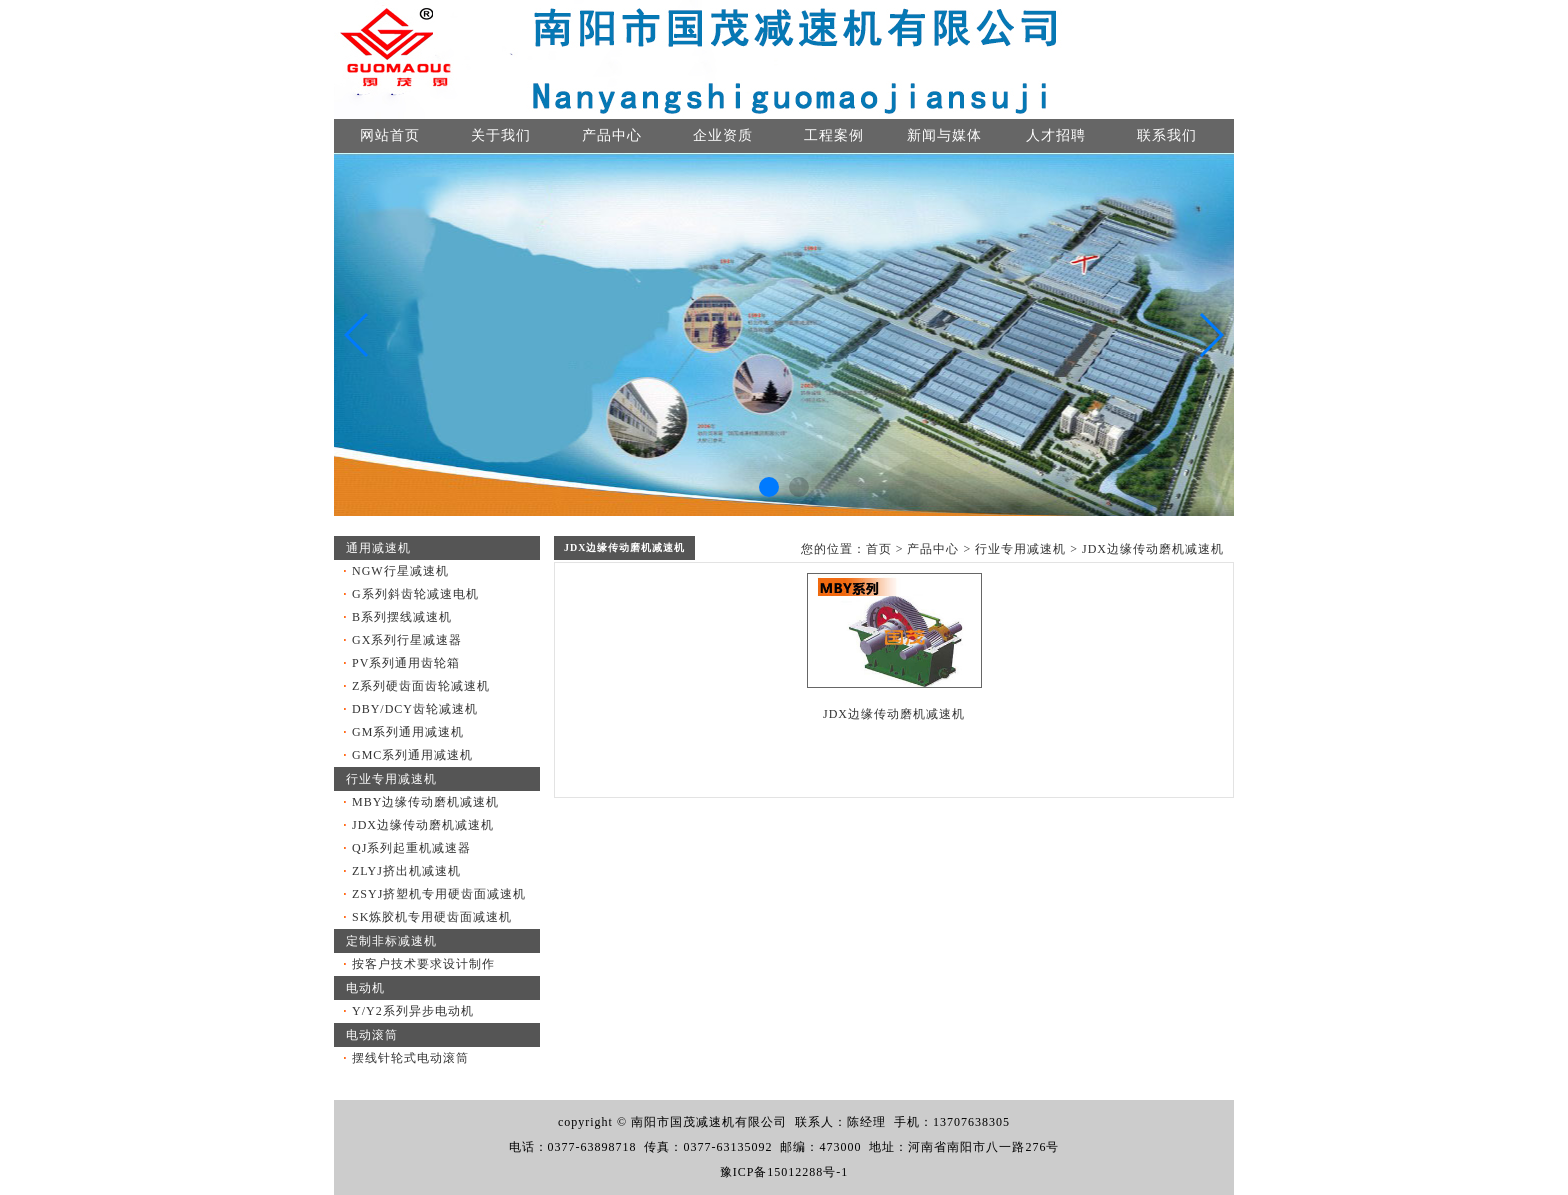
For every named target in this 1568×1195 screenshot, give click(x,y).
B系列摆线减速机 (402, 617)
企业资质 (723, 135)
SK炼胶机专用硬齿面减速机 (432, 917)
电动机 (365, 988)
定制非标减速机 (391, 941)
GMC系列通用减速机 (412, 755)
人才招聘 (1056, 135)
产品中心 (612, 135)
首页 (879, 549)
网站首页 (390, 135)
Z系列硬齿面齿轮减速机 (421, 686)
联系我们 (1167, 135)
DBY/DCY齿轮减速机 (415, 709)
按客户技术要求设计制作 (423, 964)
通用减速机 (378, 548)
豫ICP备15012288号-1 (784, 1172)
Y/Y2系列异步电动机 (413, 1011)
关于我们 (501, 135)
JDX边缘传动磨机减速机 (423, 825)
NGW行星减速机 (400, 571)
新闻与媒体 (944, 135)
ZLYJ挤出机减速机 (406, 871)
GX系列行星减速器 (407, 640)
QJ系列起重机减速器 (411, 848)
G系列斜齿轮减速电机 (415, 594)
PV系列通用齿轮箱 (406, 663)
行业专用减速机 (391, 779)
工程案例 (834, 135)
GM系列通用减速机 (408, 732)
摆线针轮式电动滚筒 (410, 1058)
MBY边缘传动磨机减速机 (425, 802)
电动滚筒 (372, 1035)
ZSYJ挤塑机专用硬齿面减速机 (439, 894)
